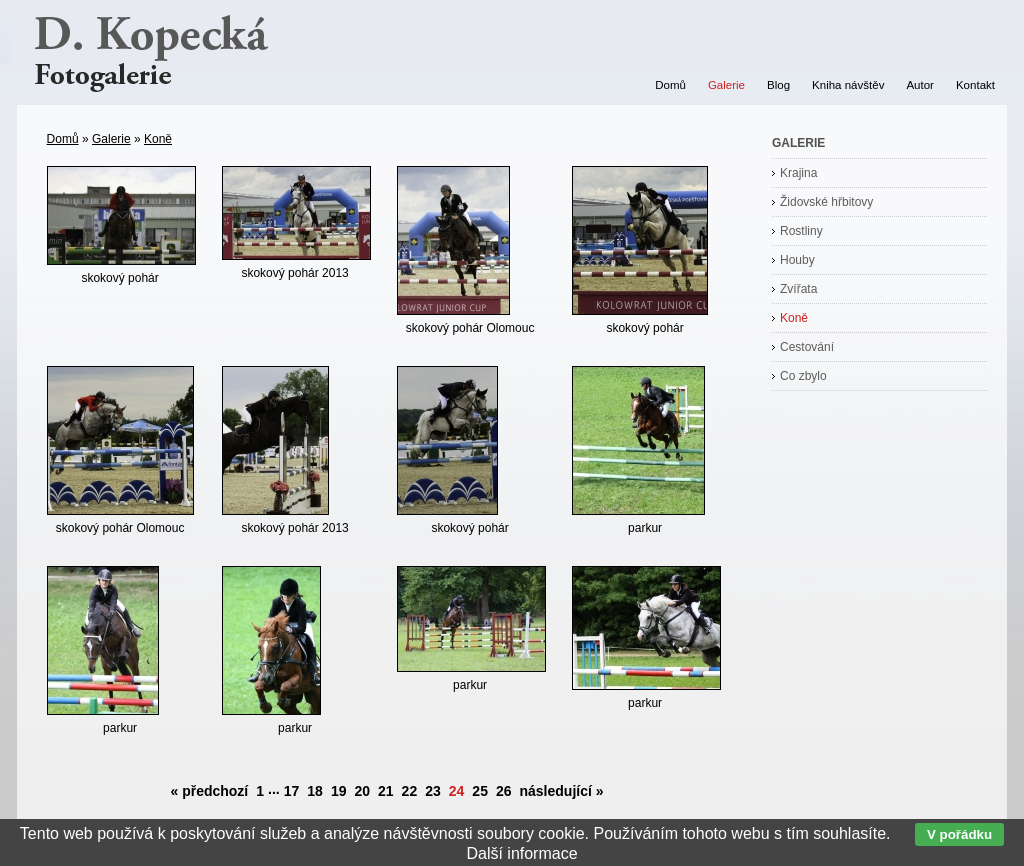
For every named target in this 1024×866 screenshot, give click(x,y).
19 (339, 791)
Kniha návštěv (848, 85)
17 (292, 791)
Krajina (798, 173)
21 (386, 791)
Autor (920, 85)
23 (433, 791)
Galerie (111, 139)
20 (362, 791)
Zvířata (798, 289)
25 (480, 791)
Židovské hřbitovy (826, 202)
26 (504, 791)
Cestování (807, 347)
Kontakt (975, 85)
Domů (63, 139)
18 (315, 791)
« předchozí (209, 791)
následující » (562, 791)
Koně (158, 139)
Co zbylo (803, 376)
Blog (778, 85)
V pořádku (959, 834)
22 (410, 791)
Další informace (521, 853)
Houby (797, 260)
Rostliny (801, 231)
